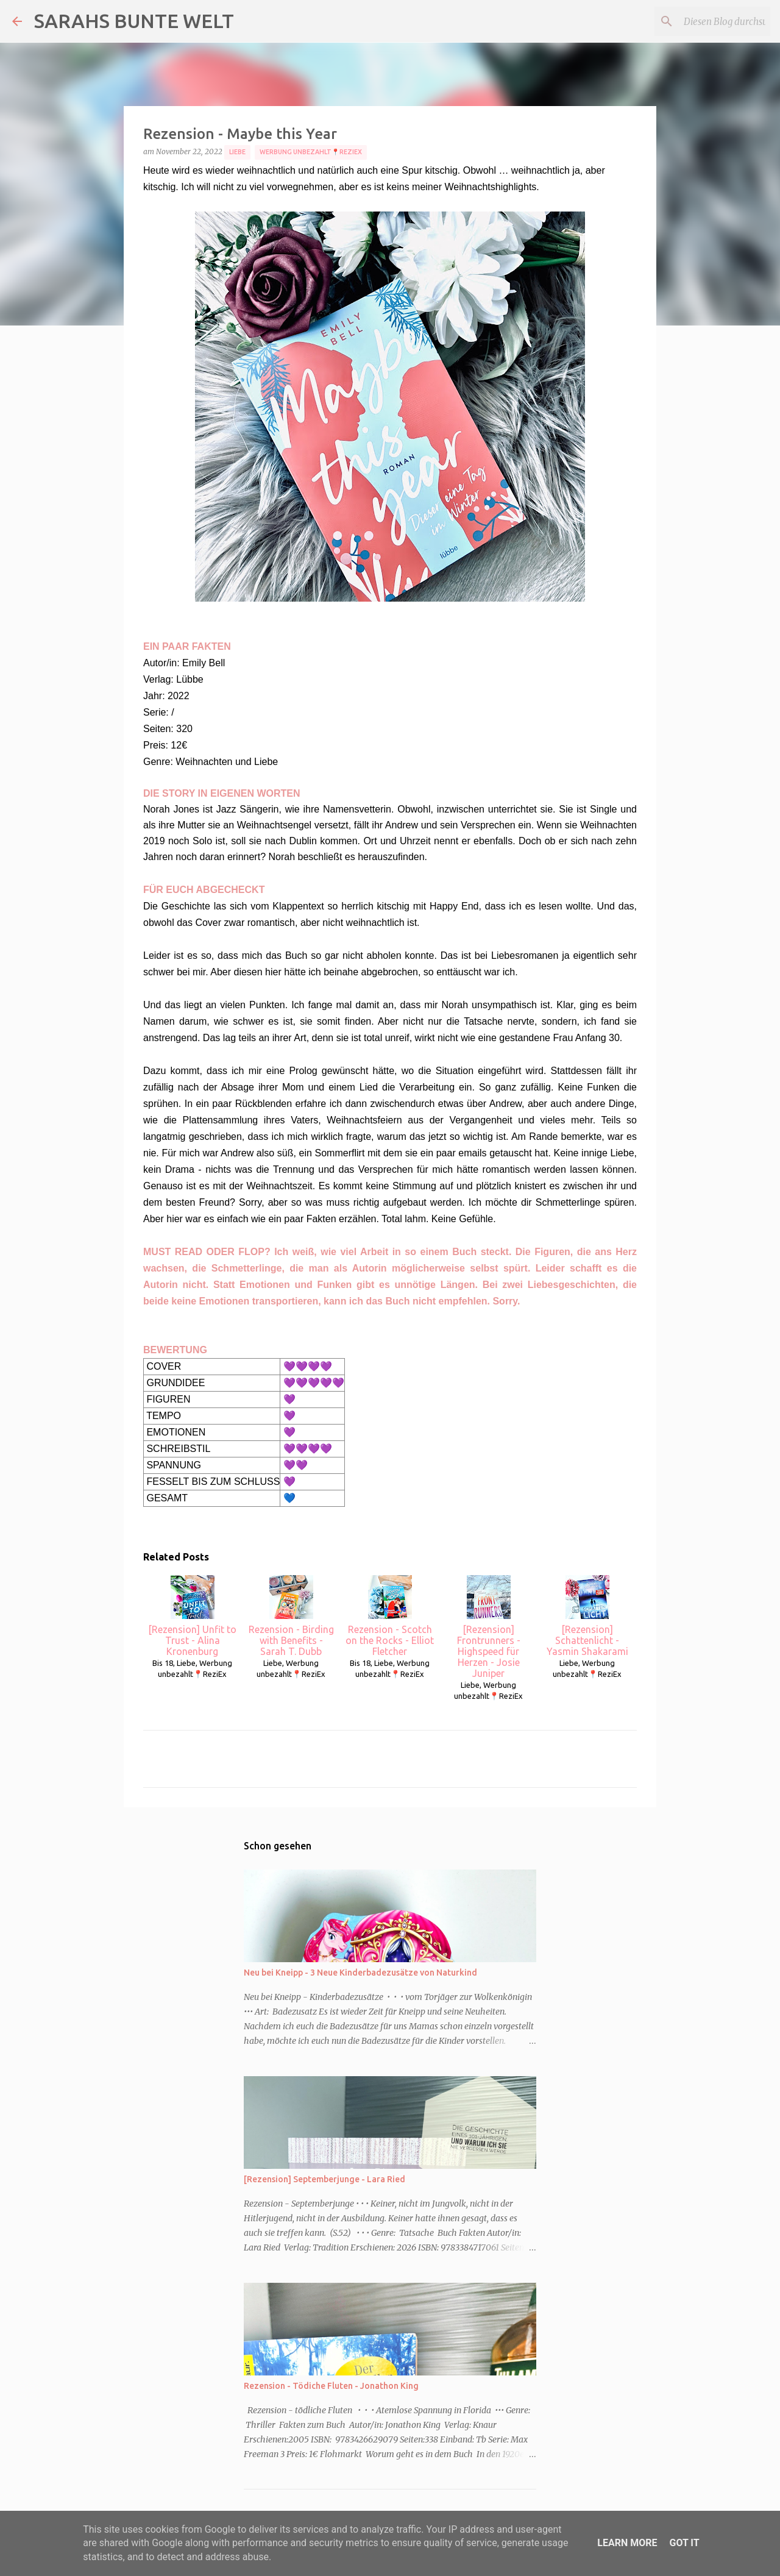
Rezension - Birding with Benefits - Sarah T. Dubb (291, 1616)
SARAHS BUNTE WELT (134, 21)
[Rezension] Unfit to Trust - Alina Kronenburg (192, 1616)
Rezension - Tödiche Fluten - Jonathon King (331, 2386)
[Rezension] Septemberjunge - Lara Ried (324, 2179)
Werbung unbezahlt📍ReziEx (311, 151)
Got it (684, 2543)
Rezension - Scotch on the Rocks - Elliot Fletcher (390, 1616)
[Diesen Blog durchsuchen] (706, 21)
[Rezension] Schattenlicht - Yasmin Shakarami (587, 1616)
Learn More (627, 2543)
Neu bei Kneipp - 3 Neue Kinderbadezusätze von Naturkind (360, 1972)
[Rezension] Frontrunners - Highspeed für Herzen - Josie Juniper (488, 1627)
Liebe (237, 151)
